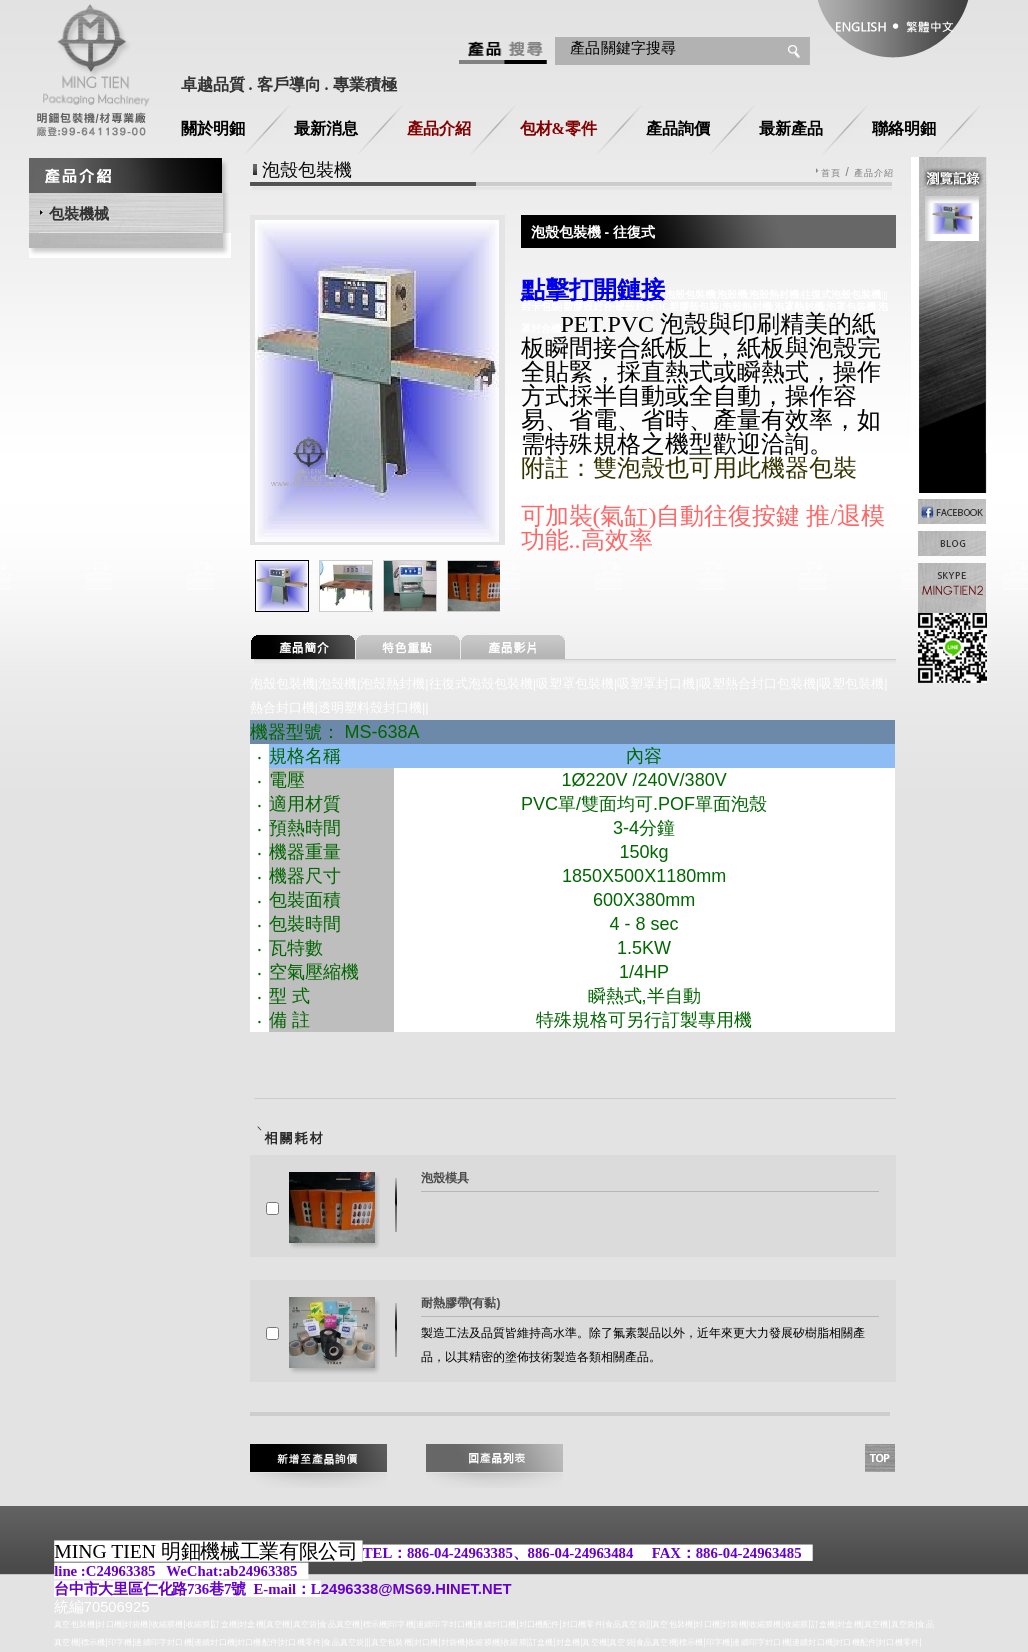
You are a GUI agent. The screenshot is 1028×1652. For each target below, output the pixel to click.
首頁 (831, 173)
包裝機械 (79, 213)
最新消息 (326, 128)
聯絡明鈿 (904, 128)
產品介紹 (439, 128)
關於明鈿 (213, 128)
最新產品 (791, 128)
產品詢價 (678, 128)
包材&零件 (558, 128)
